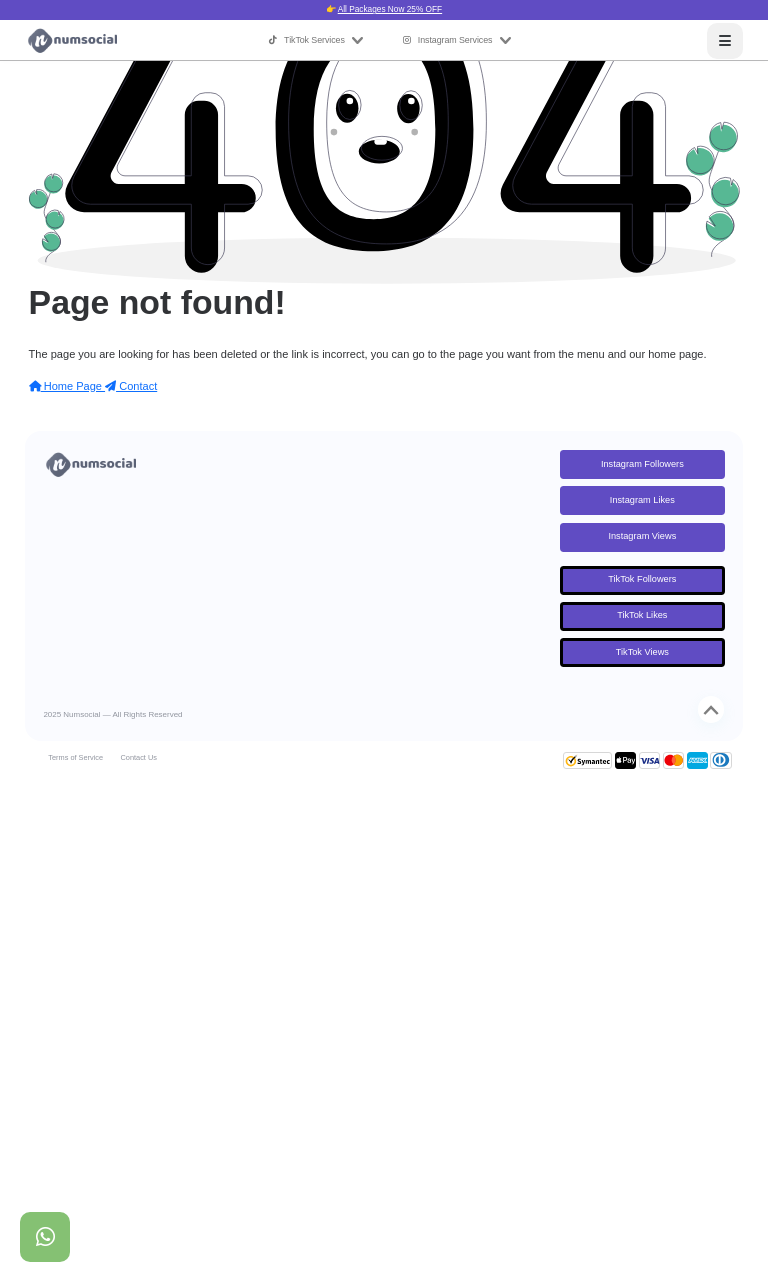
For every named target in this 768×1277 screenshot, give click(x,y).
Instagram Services (457, 40)
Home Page (67, 386)
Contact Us (139, 757)
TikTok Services (316, 40)
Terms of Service (75, 757)
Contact (131, 386)
